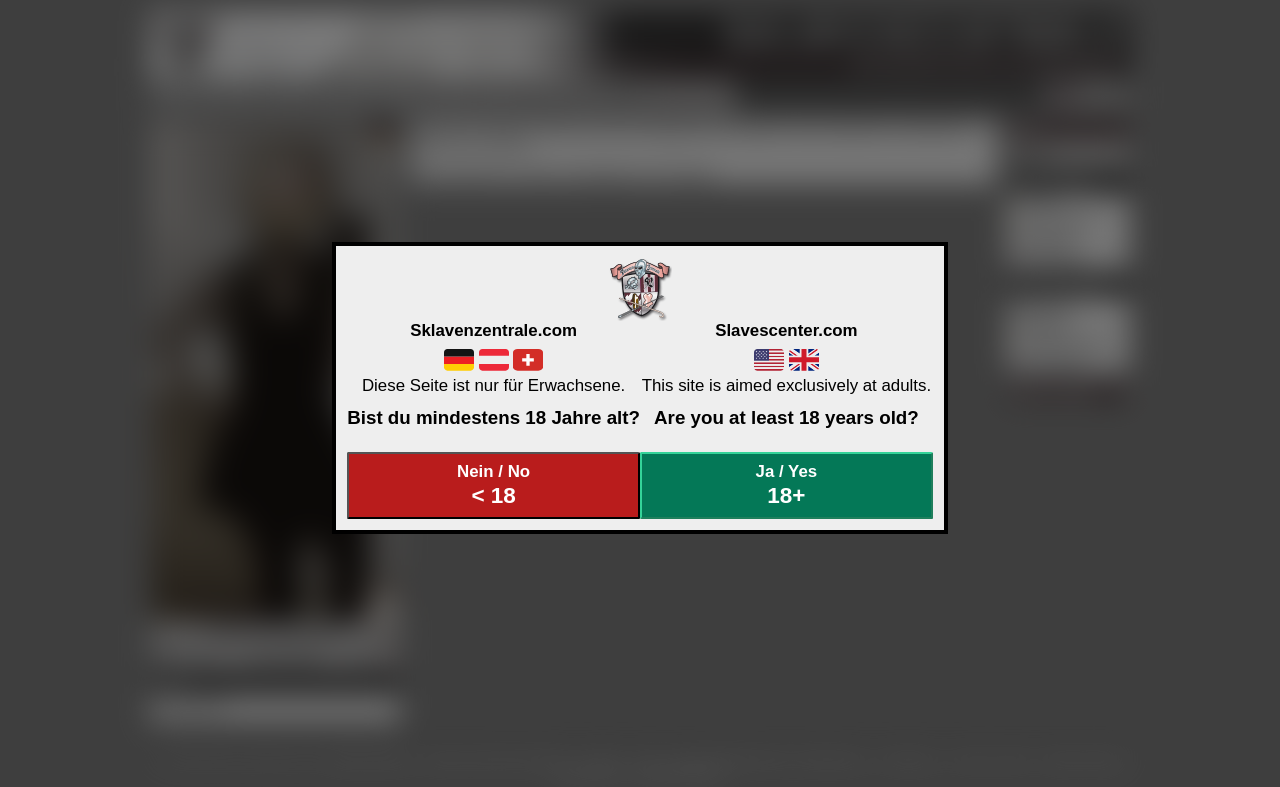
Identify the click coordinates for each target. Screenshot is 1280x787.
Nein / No (494, 485)
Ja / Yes (787, 485)
